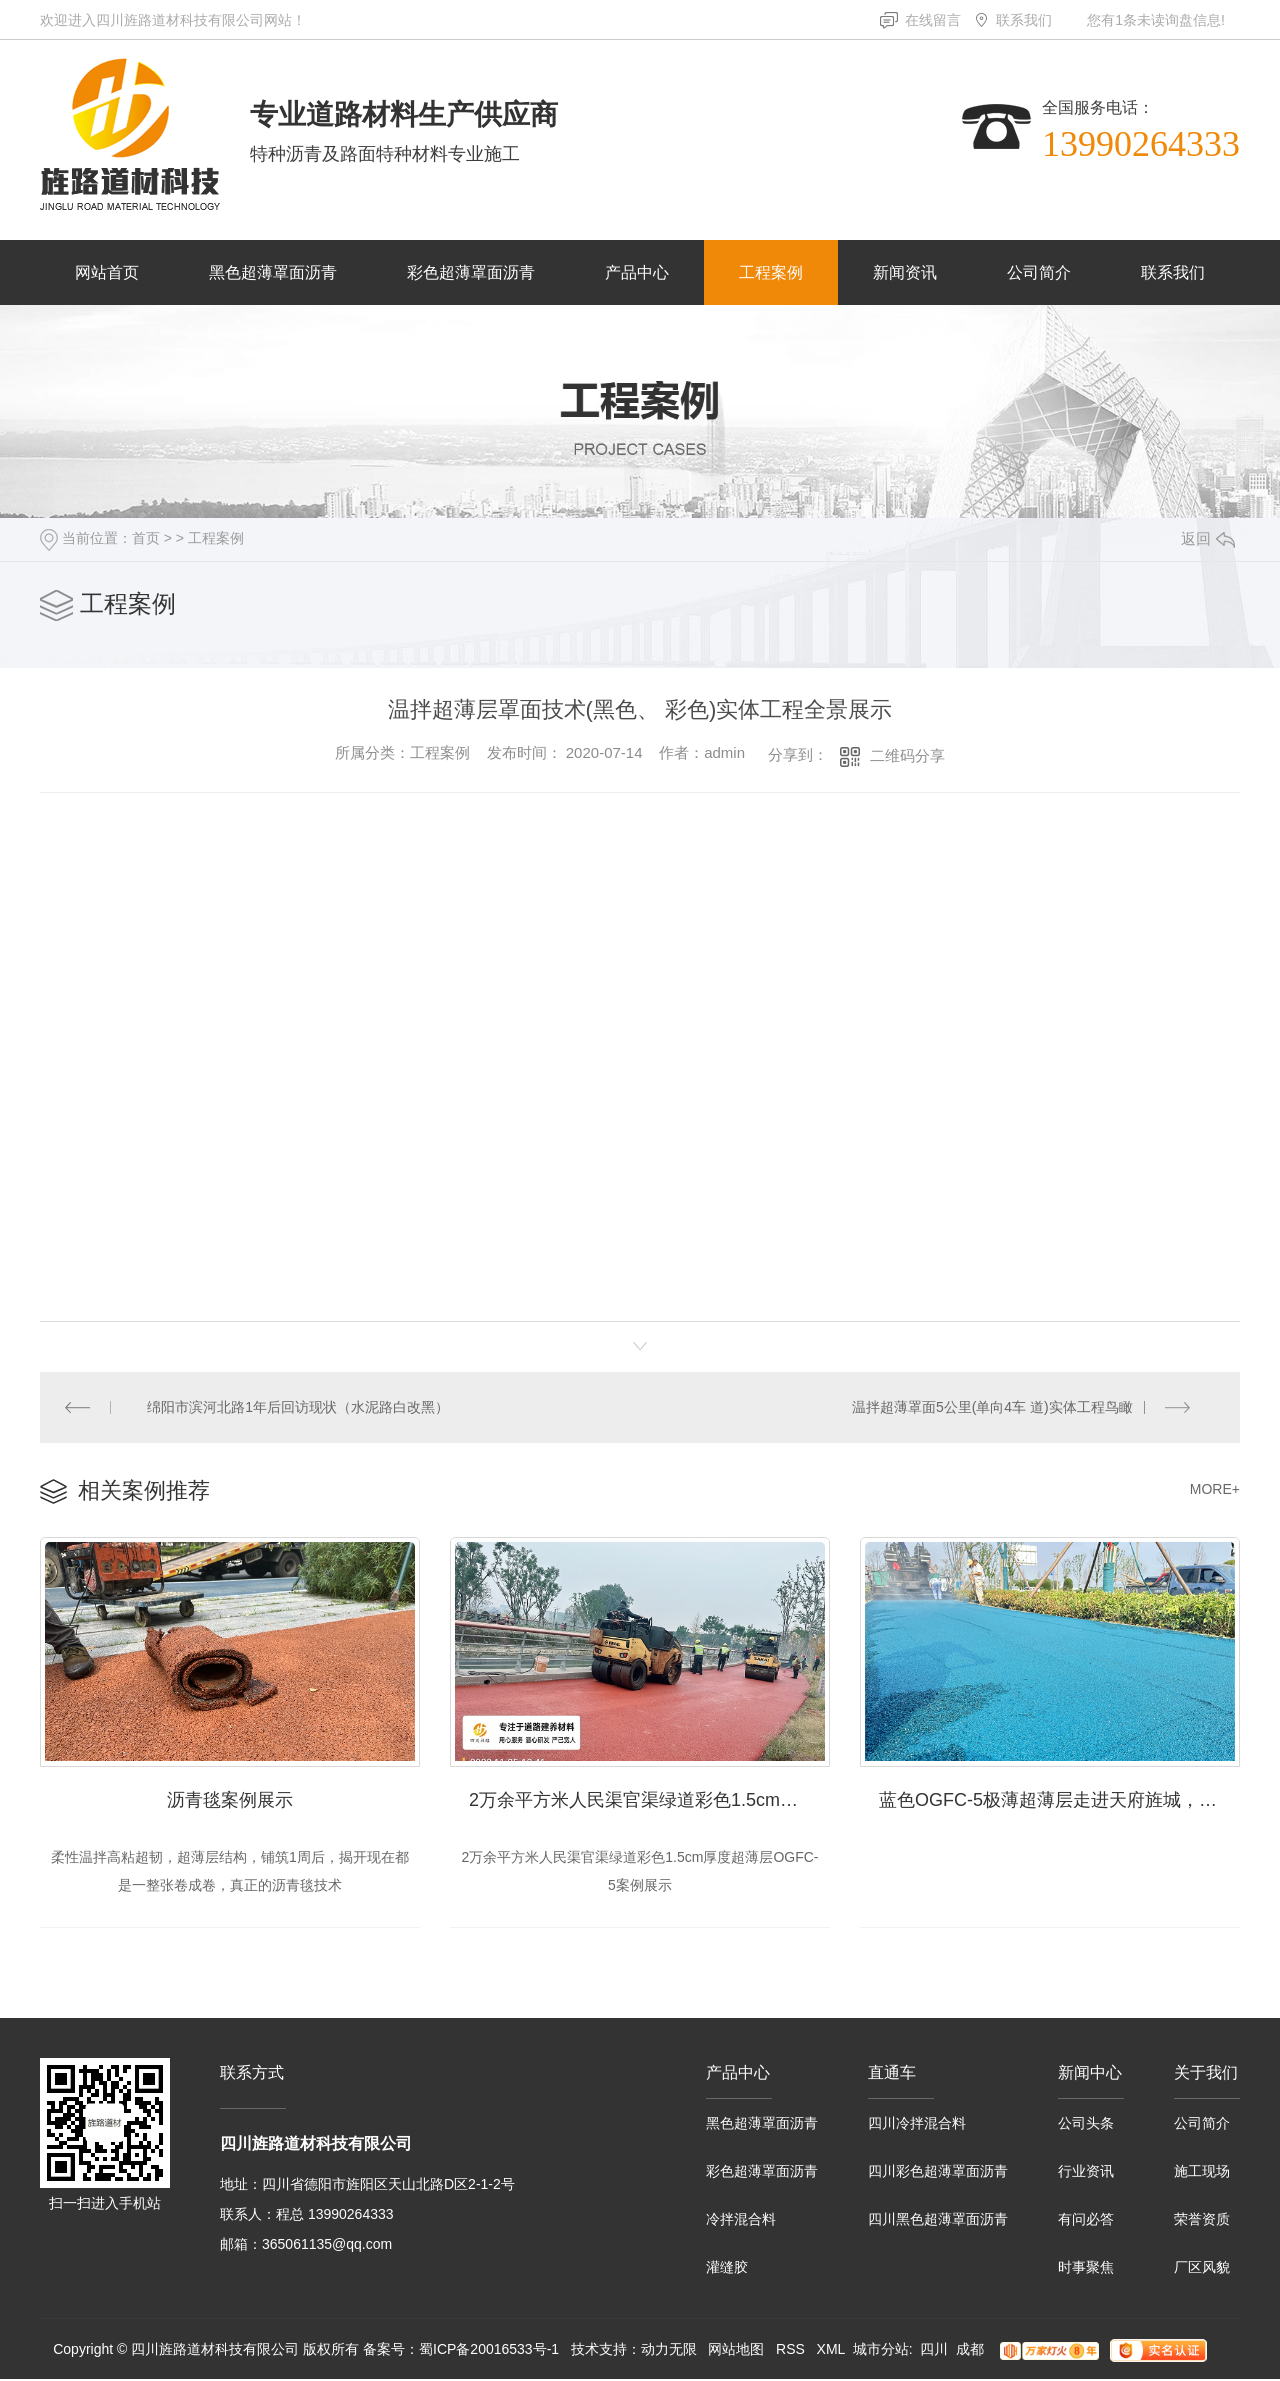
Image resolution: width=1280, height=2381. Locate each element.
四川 (934, 2351)
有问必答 (1086, 2221)
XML (831, 2351)
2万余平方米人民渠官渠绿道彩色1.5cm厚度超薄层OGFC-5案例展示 (649, 1801)
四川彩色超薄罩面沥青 (938, 2173)
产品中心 (637, 272)
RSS (790, 2351)
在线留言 (933, 20)
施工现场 (1202, 2173)
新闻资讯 (905, 272)
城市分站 (881, 2351)
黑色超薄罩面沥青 (273, 272)
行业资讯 (1086, 2173)
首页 (146, 538)
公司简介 (1039, 272)
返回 (1208, 538)
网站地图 (736, 2351)
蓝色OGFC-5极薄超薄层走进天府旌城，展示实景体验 (1059, 1801)
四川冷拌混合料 (917, 2125)
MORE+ (1215, 1489)
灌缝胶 (727, 2269)
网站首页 (107, 272)
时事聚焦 (1086, 2269)
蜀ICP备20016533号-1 (489, 2351)
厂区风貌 (1202, 2269)
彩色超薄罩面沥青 (471, 272)
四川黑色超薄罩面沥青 (938, 2221)
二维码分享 (907, 755)
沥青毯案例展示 (230, 1801)
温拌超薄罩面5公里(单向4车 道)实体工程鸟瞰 (992, 1407)
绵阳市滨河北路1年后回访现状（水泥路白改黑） (299, 1407)
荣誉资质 (1202, 2221)
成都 (970, 2351)
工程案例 (771, 272)
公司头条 (1086, 2125)
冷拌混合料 (741, 2221)
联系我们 (1024, 20)
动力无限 (669, 2351)
